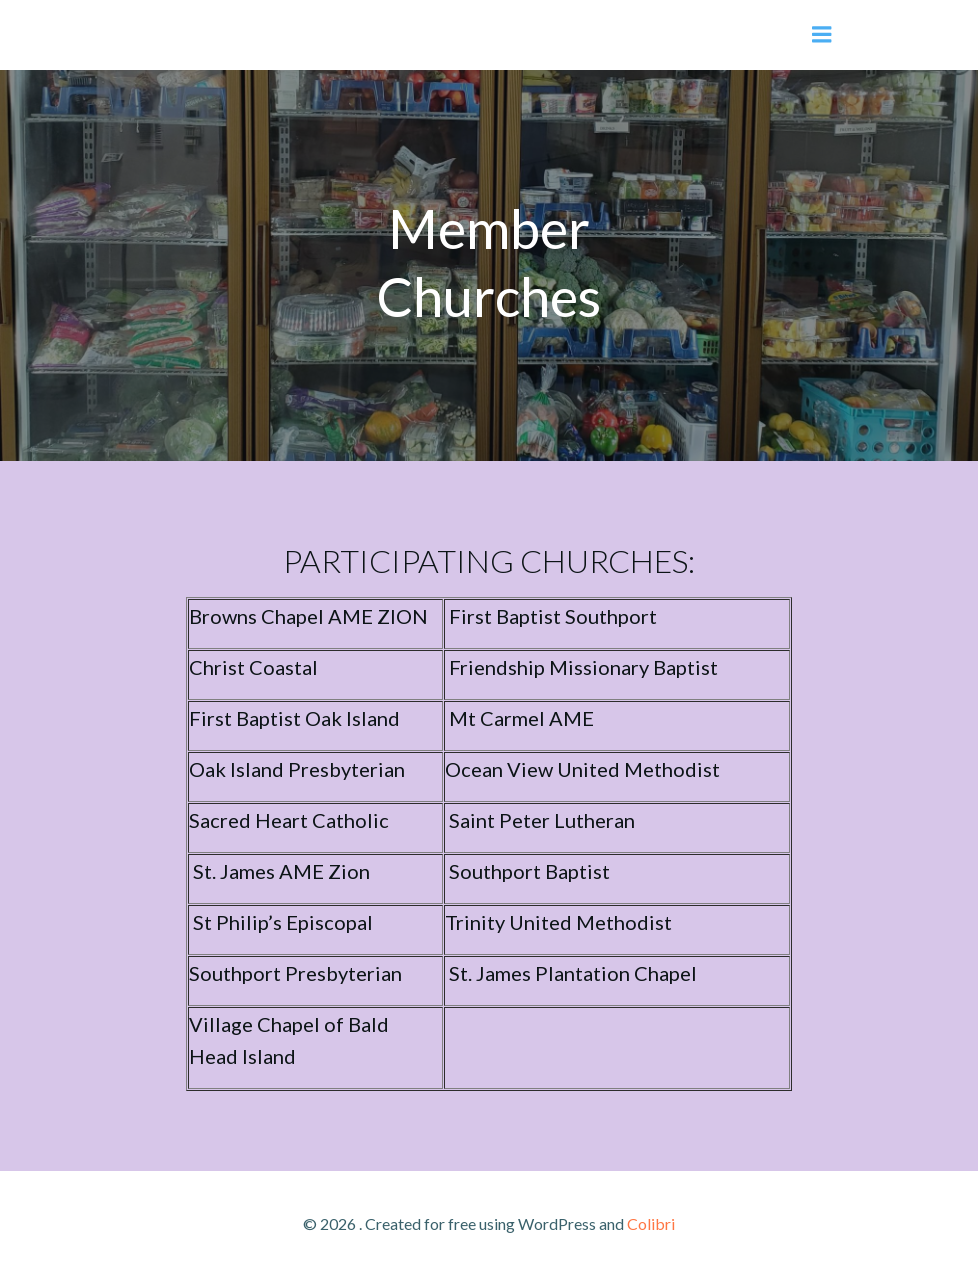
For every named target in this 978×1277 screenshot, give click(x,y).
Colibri (651, 1223)
